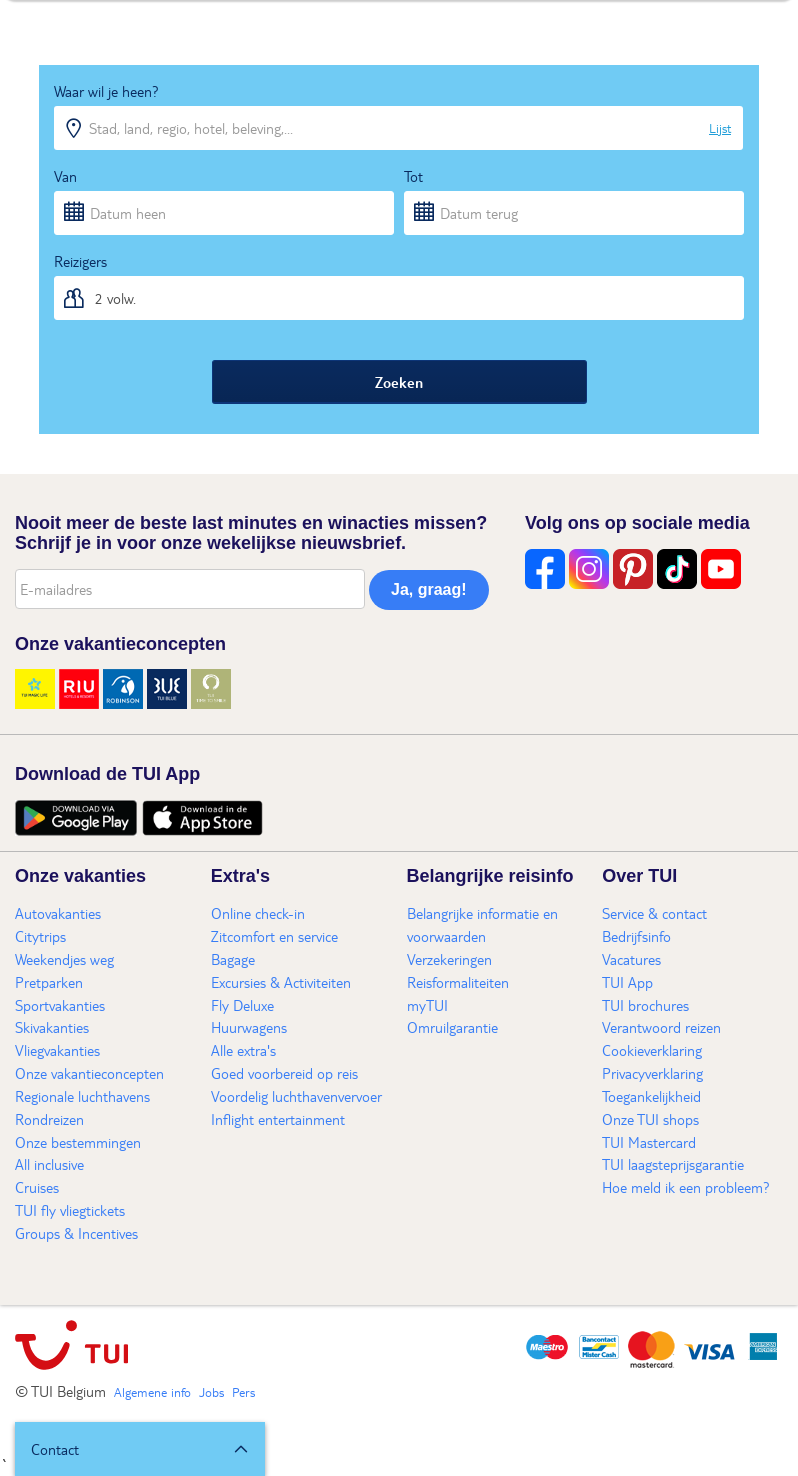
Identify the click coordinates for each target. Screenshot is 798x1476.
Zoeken (399, 382)
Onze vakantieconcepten (89, 1073)
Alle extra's (243, 1050)
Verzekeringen (449, 959)
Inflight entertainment (278, 1119)
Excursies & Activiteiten (281, 982)
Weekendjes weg (64, 959)
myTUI (427, 1005)
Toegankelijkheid (651, 1096)
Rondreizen (49, 1119)
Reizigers (80, 261)
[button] (140, 1449)
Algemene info (152, 1392)
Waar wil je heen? (106, 91)
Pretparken (49, 982)
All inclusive (49, 1164)
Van (65, 176)
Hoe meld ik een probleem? (686, 1187)
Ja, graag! (429, 589)
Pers (243, 1392)
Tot (413, 176)
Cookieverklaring (652, 1050)
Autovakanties (58, 913)
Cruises (37, 1187)
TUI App (627, 982)
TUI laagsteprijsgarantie (673, 1164)
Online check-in (258, 913)
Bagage (233, 959)
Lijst (720, 128)
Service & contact (654, 913)
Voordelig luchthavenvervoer (296, 1096)
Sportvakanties (60, 1005)
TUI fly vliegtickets (70, 1210)
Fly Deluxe (242, 1005)
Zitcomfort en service (274, 936)
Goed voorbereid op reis (284, 1073)
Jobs (211, 1392)
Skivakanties (52, 1027)
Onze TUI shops (650, 1119)
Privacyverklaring (652, 1073)
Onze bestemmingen (78, 1142)
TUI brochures (645, 1005)
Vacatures (631, 959)
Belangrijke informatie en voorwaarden (482, 924)
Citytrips (40, 936)
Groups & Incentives (76, 1233)
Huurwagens (249, 1027)
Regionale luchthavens (82, 1096)
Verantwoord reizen (661, 1027)
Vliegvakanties (57, 1050)
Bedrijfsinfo (636, 936)
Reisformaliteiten (458, 982)
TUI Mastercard (649, 1142)
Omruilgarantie (452, 1027)
